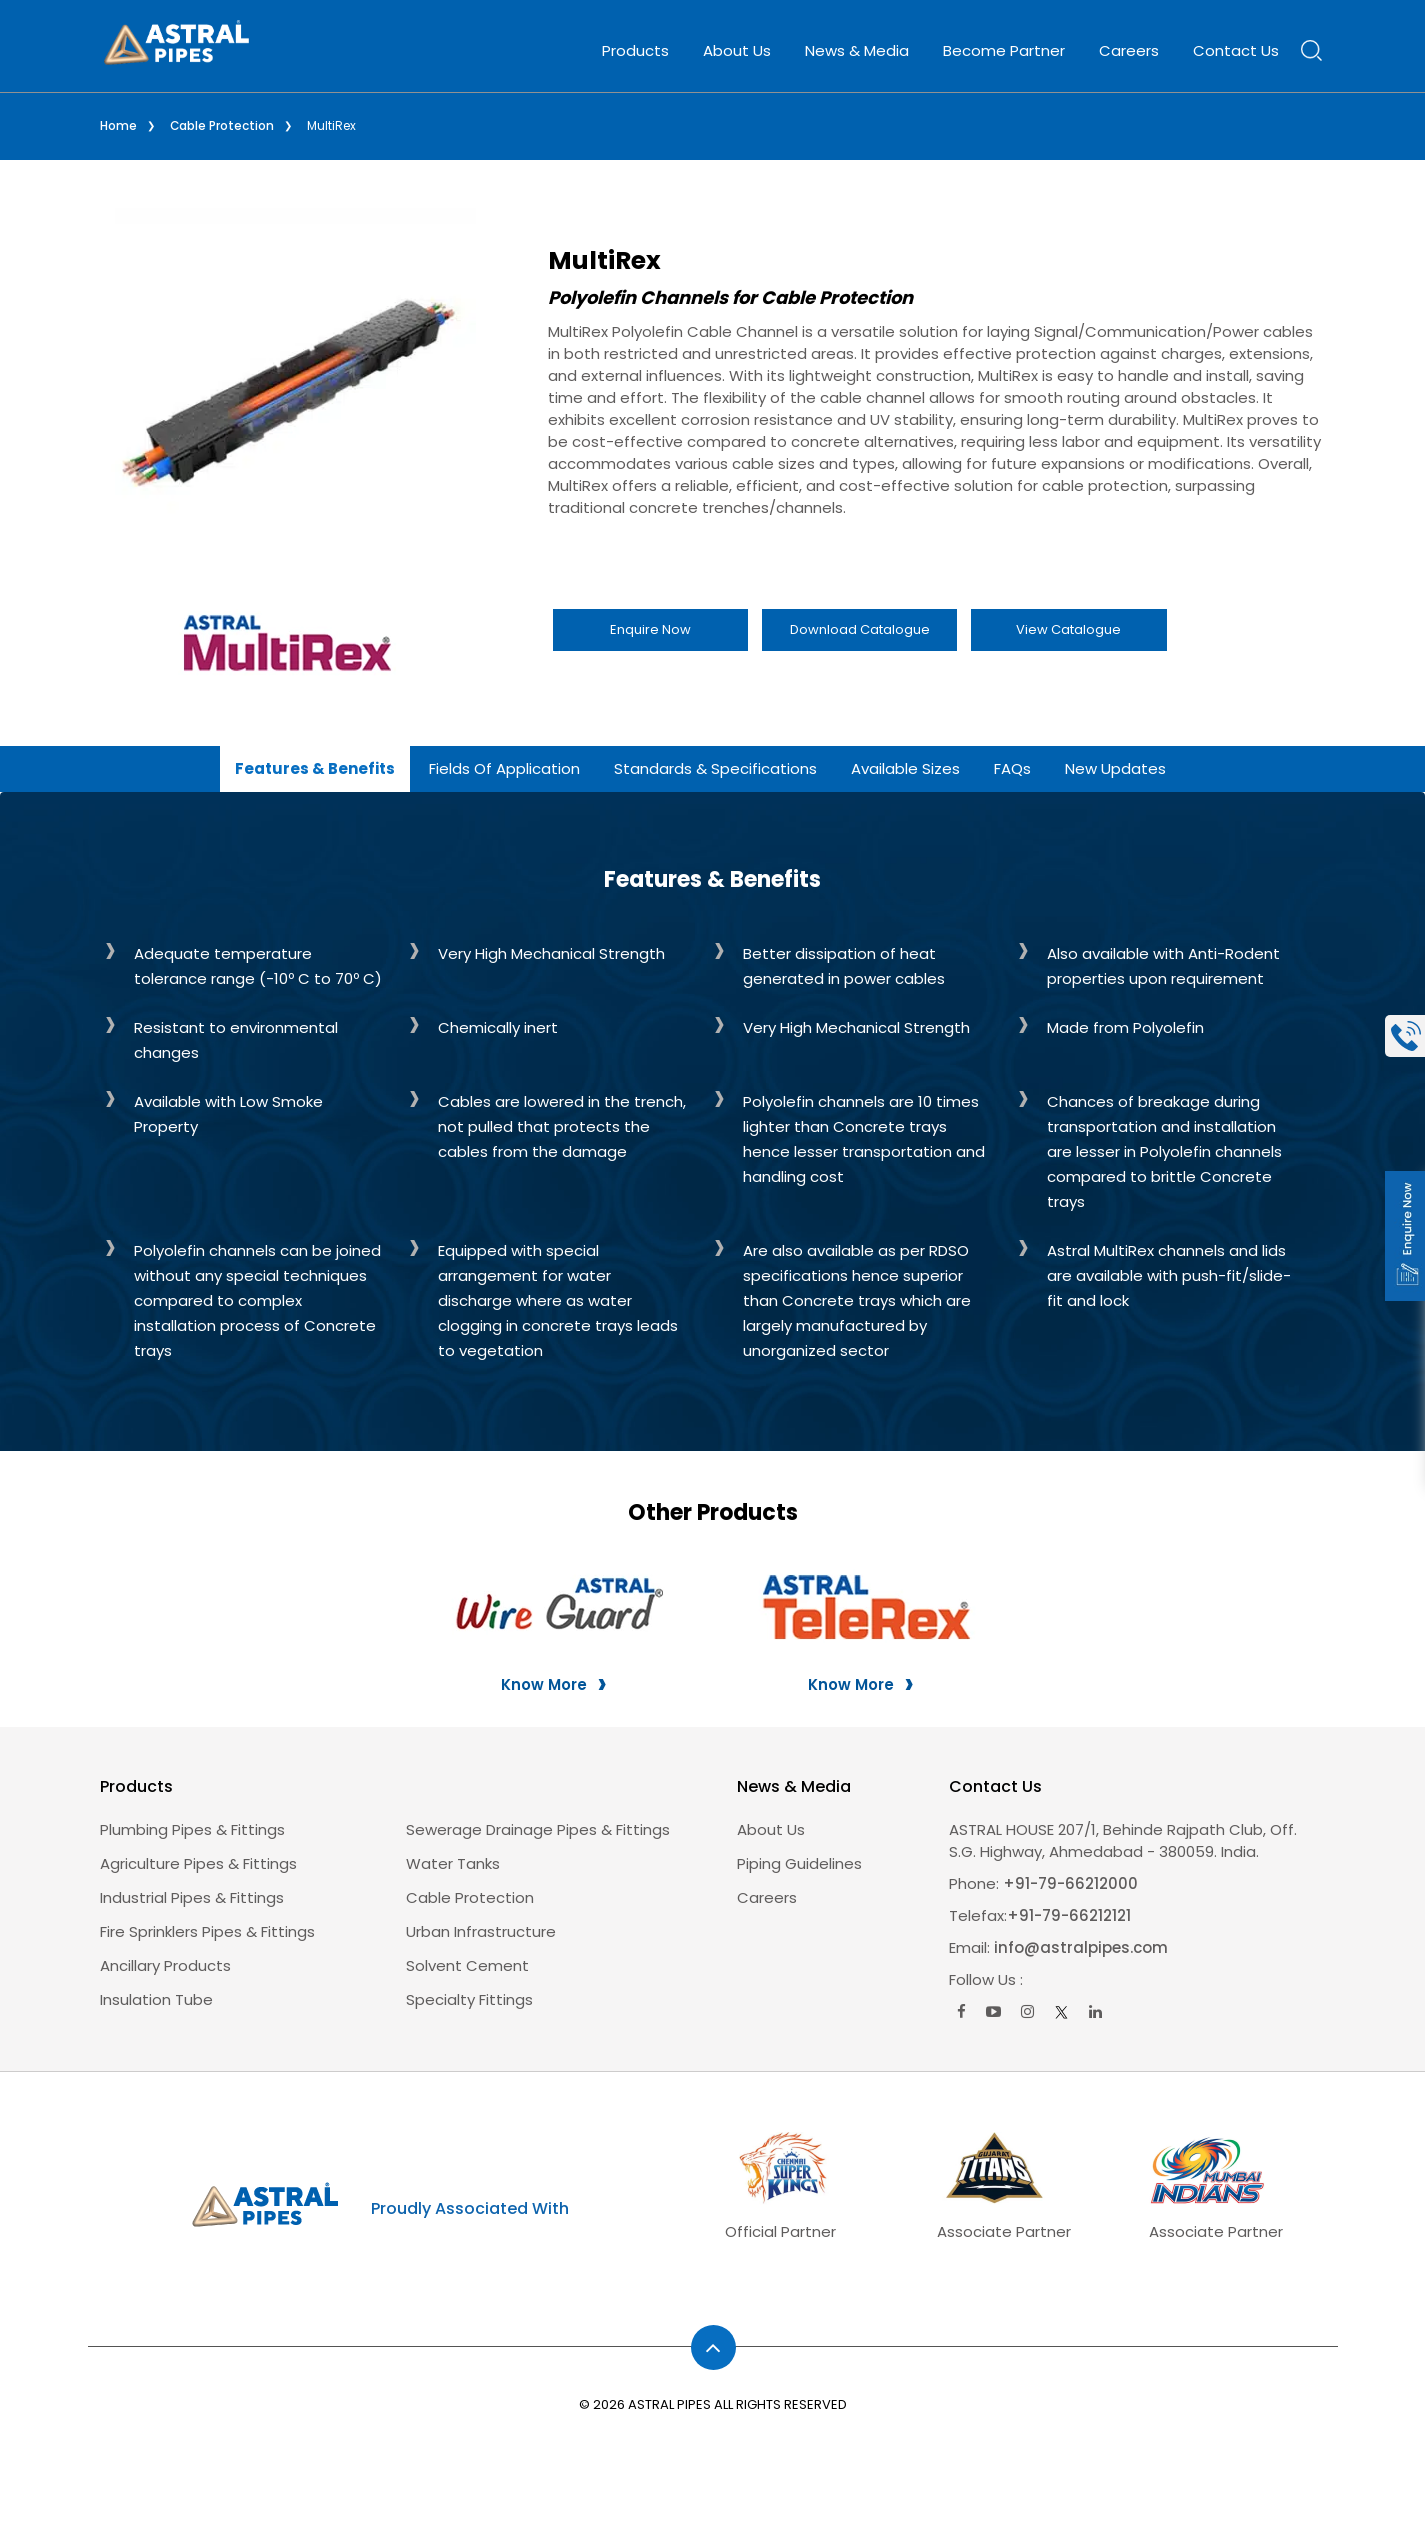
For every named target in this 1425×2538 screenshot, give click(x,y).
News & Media (857, 50)
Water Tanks (453, 1862)
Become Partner (1004, 50)
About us (771, 1828)
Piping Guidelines (799, 1862)
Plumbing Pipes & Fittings (192, 1828)
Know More (544, 1683)
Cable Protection (222, 125)
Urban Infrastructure (481, 1930)
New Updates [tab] (1115, 767)
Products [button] (635, 50)
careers (767, 1896)
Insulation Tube (156, 1998)
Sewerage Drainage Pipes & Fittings (538, 1828)
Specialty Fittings (469, 1998)
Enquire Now (650, 628)
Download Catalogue (860, 628)
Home (118, 125)
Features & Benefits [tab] (315, 767)
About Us (737, 50)
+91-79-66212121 (1069, 1914)
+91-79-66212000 (1068, 1882)
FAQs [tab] (1012, 767)
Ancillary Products (165, 1964)
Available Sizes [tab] (905, 767)
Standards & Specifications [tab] (715, 767)
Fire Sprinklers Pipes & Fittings (207, 1930)
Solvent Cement (467, 1964)
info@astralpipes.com (1081, 1946)
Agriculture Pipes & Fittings (198, 1862)
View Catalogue (1068, 628)
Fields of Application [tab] (504, 767)
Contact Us (1236, 50)
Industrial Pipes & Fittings (192, 1896)
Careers (1129, 50)
